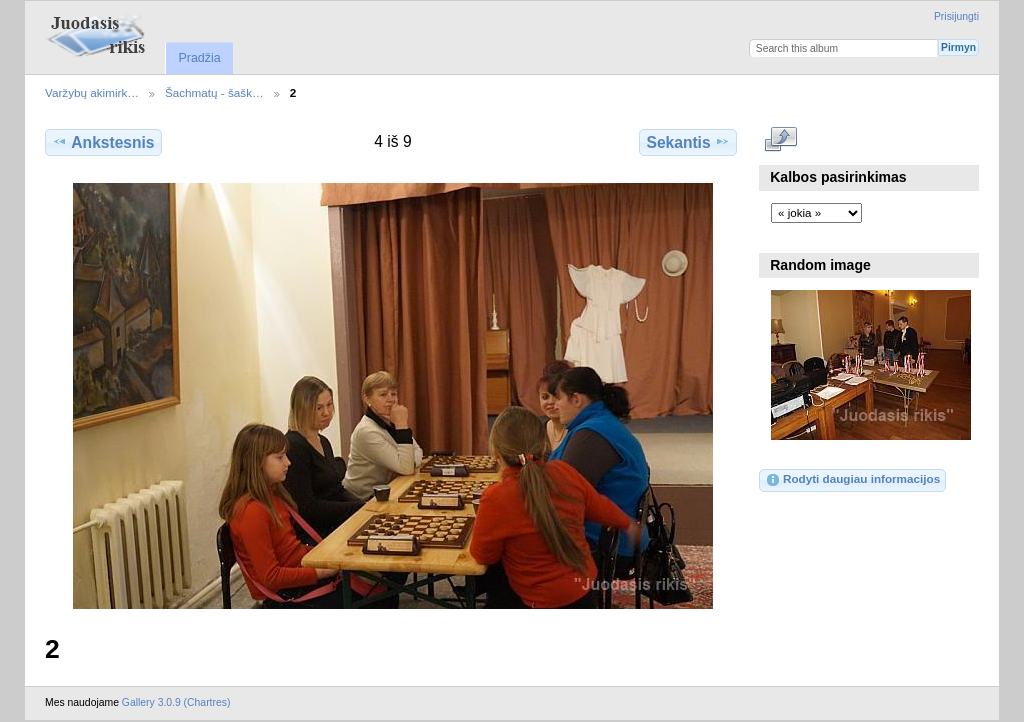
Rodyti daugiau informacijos (852, 480)
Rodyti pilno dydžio (781, 140)
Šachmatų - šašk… (214, 92)
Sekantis (687, 142)
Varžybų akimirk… (92, 92)
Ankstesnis (103, 142)
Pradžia (199, 58)
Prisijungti (956, 16)
